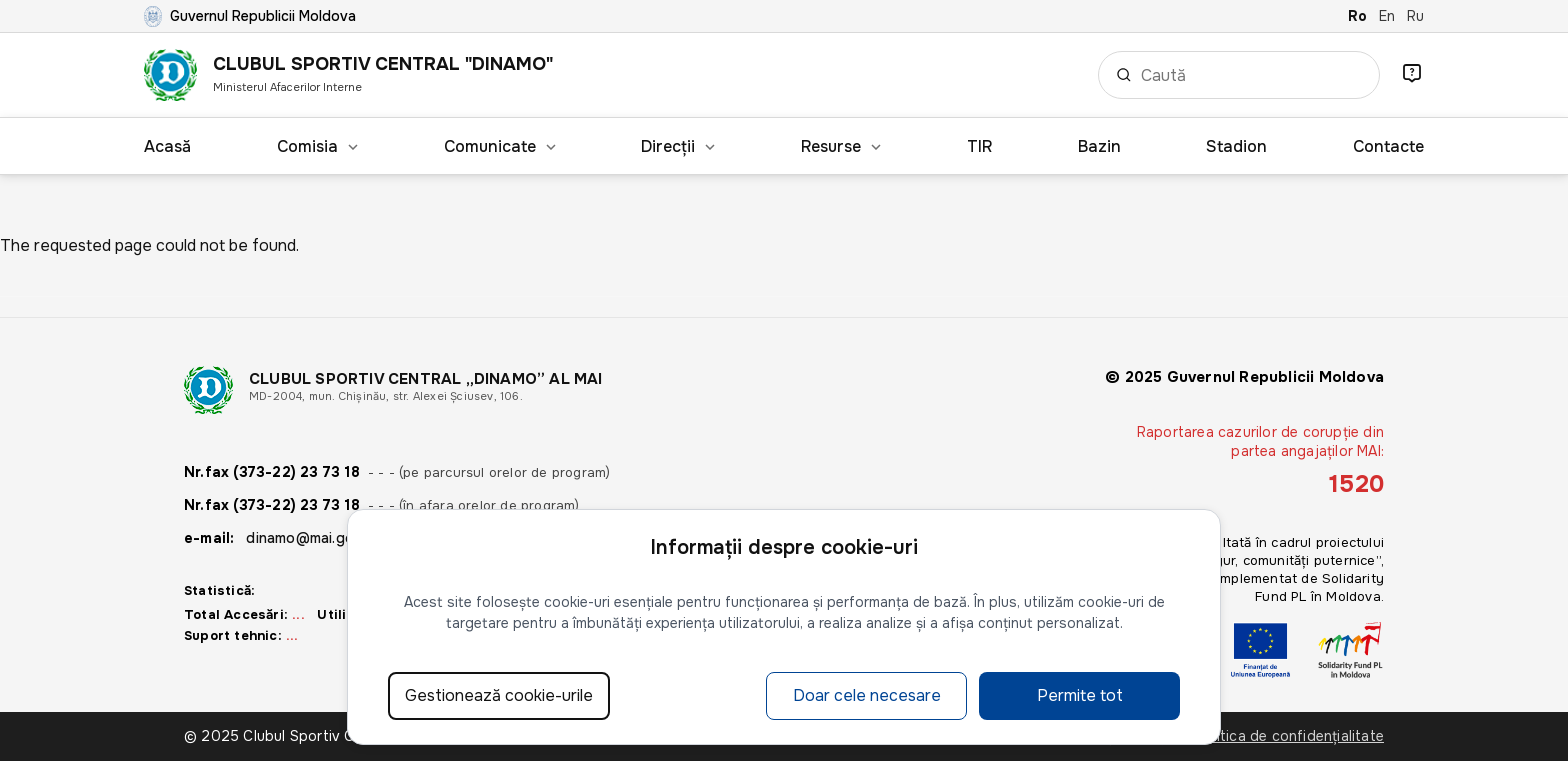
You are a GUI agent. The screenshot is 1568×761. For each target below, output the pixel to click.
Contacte (1388, 146)
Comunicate (500, 146)
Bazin (1099, 146)
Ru (1415, 16)
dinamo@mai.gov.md (315, 538)
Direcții (678, 146)
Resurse (841, 146)
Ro (1357, 16)
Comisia (317, 146)
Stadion (1236, 146)
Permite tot (1080, 695)
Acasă (167, 146)
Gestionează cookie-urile (499, 695)
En (1387, 16)
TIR (979, 146)
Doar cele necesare (867, 695)
